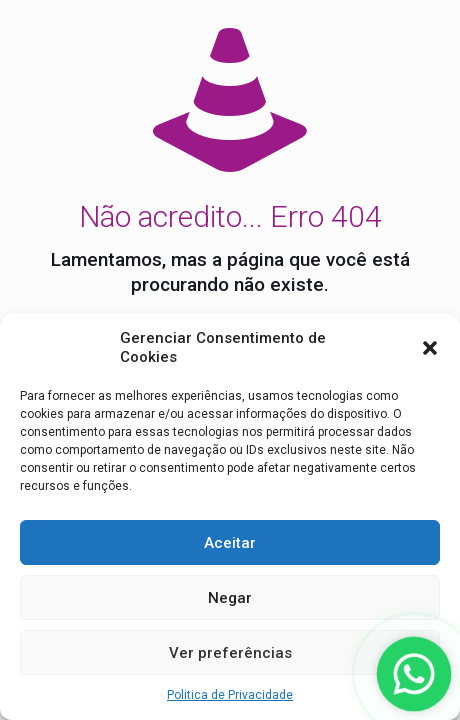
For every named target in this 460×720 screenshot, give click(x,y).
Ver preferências (230, 653)
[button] (430, 348)
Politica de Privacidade (230, 695)
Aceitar (230, 543)
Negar (230, 598)
